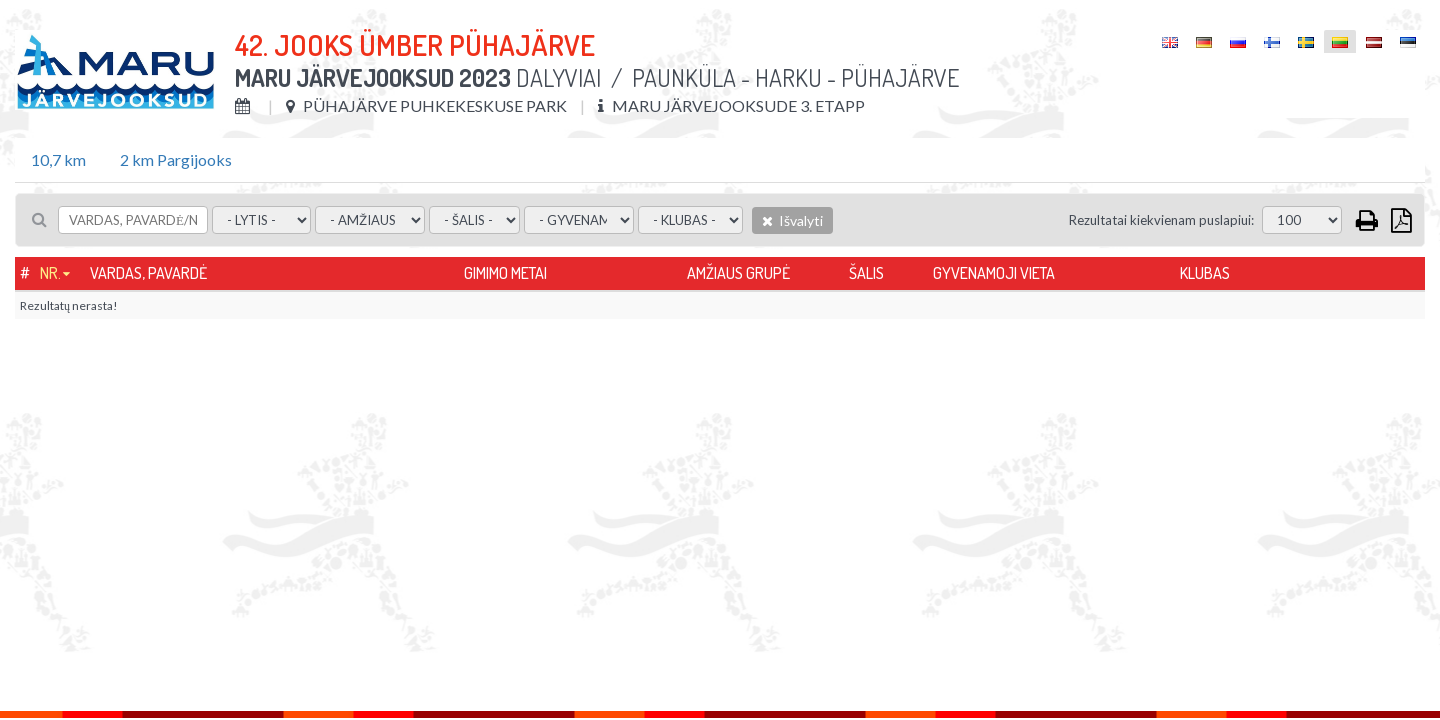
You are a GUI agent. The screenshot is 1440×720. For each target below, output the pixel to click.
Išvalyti (792, 220)
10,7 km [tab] (58, 159)
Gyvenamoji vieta (994, 273)
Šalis (866, 273)
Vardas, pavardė (148, 273)
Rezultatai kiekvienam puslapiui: (1161, 220)
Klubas (1205, 273)
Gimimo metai (505, 273)
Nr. (50, 273)
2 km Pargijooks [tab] (176, 159)
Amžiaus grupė (738, 273)
